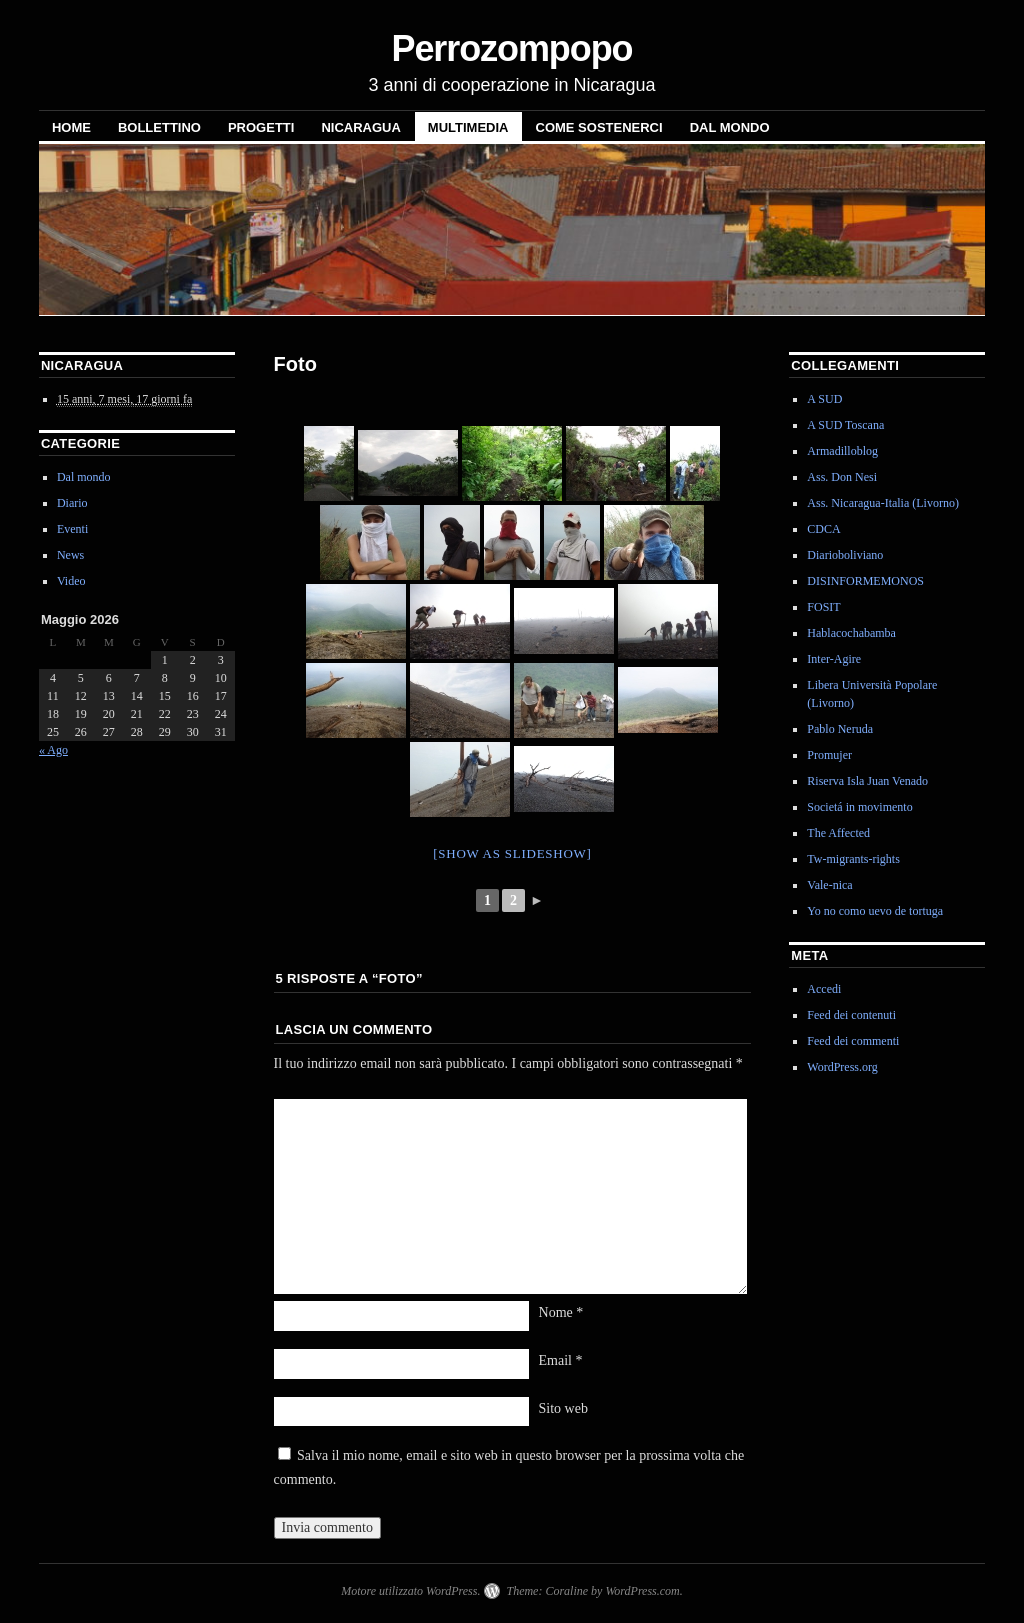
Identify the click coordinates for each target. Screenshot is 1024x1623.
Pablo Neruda (840, 729)
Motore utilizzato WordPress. (410, 1591)
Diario (72, 503)
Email (561, 1360)
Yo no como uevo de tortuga (875, 911)
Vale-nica (829, 885)
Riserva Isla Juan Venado (867, 781)
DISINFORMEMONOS (865, 581)
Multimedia (468, 127)
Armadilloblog (842, 451)
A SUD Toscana (845, 425)
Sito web (563, 1408)
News (70, 555)
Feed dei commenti (853, 1041)
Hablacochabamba (851, 633)
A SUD (824, 399)
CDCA (823, 529)
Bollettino (159, 127)
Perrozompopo (511, 48)
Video (71, 581)
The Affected (838, 833)
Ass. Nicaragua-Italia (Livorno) (883, 503)
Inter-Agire (834, 659)
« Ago (53, 750)
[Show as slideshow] (512, 853)
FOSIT (823, 607)
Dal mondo (730, 127)
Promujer (829, 755)
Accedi (824, 989)
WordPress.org (842, 1067)
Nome (561, 1312)
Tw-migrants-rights (853, 859)
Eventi (72, 529)
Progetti (261, 127)
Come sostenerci (599, 127)
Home (71, 127)
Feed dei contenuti (851, 1015)
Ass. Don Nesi (842, 477)
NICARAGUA (360, 127)
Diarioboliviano (845, 555)
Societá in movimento (859, 807)
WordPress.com (642, 1591)
